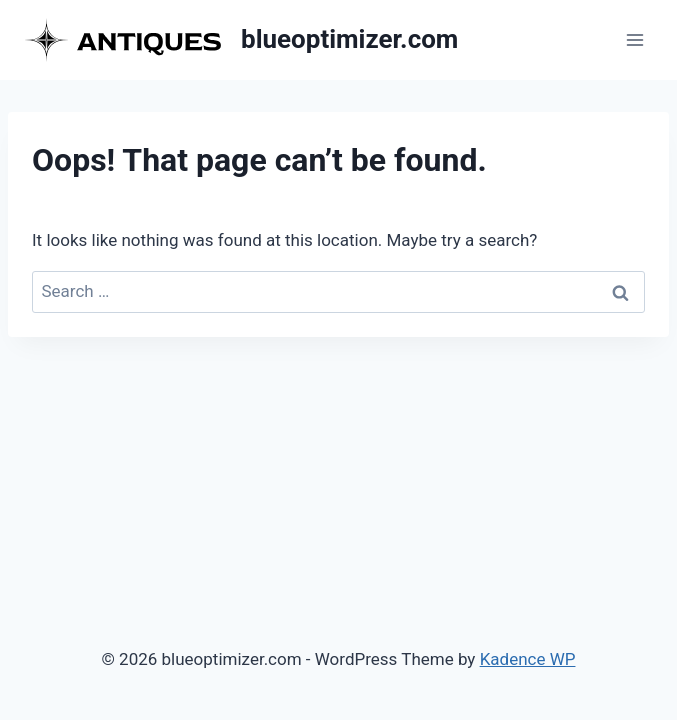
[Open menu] (634, 39)
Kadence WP (528, 659)
